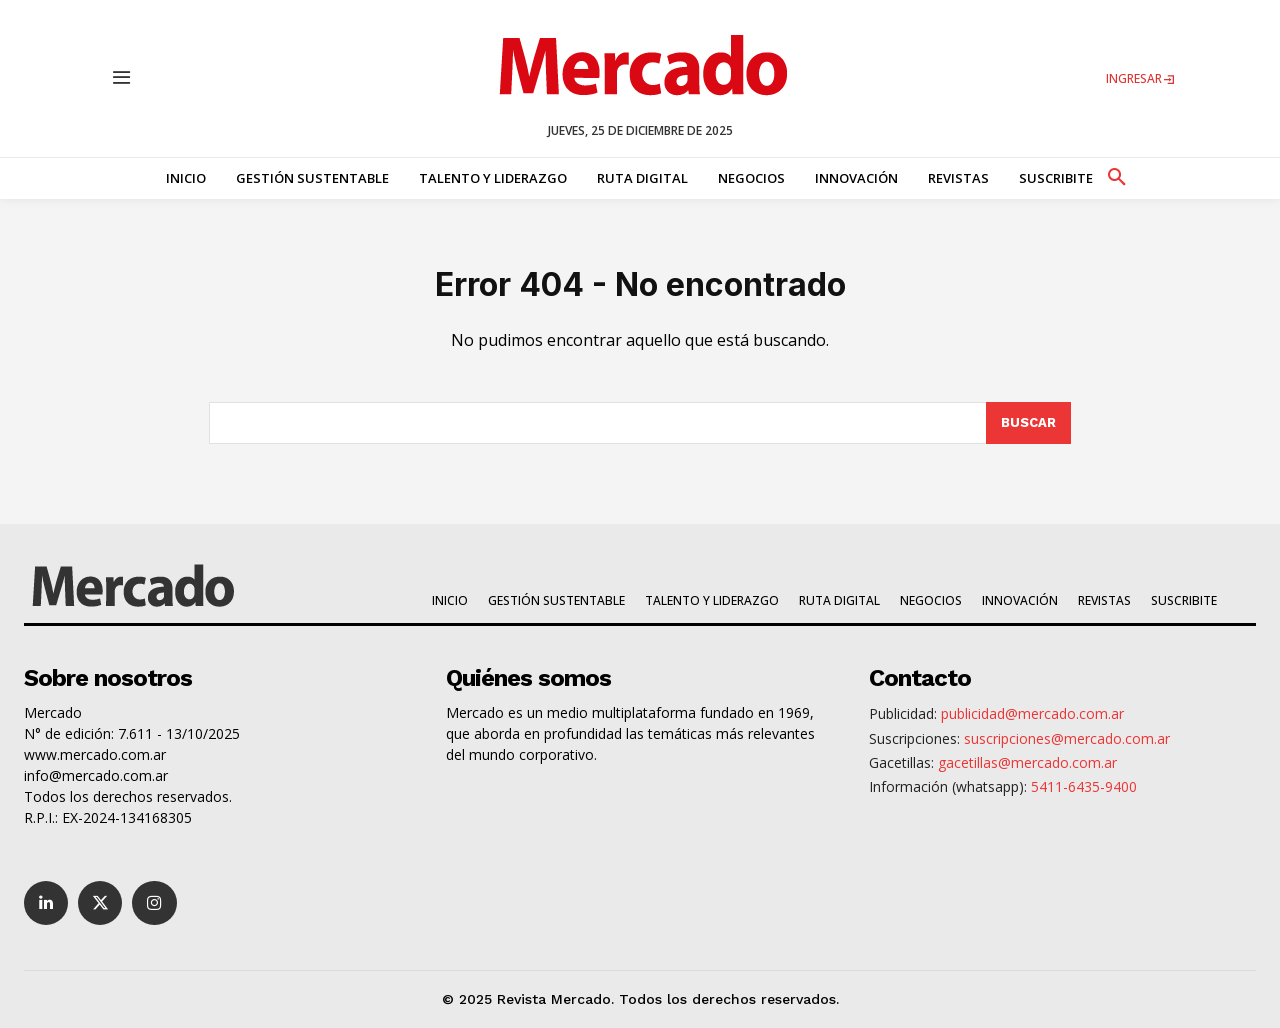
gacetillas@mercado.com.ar (1027, 762)
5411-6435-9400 (1084, 786)
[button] (1116, 174)
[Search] (1028, 423)
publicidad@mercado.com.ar (1032, 713)
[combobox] (597, 423)
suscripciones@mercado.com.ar (1067, 738)
